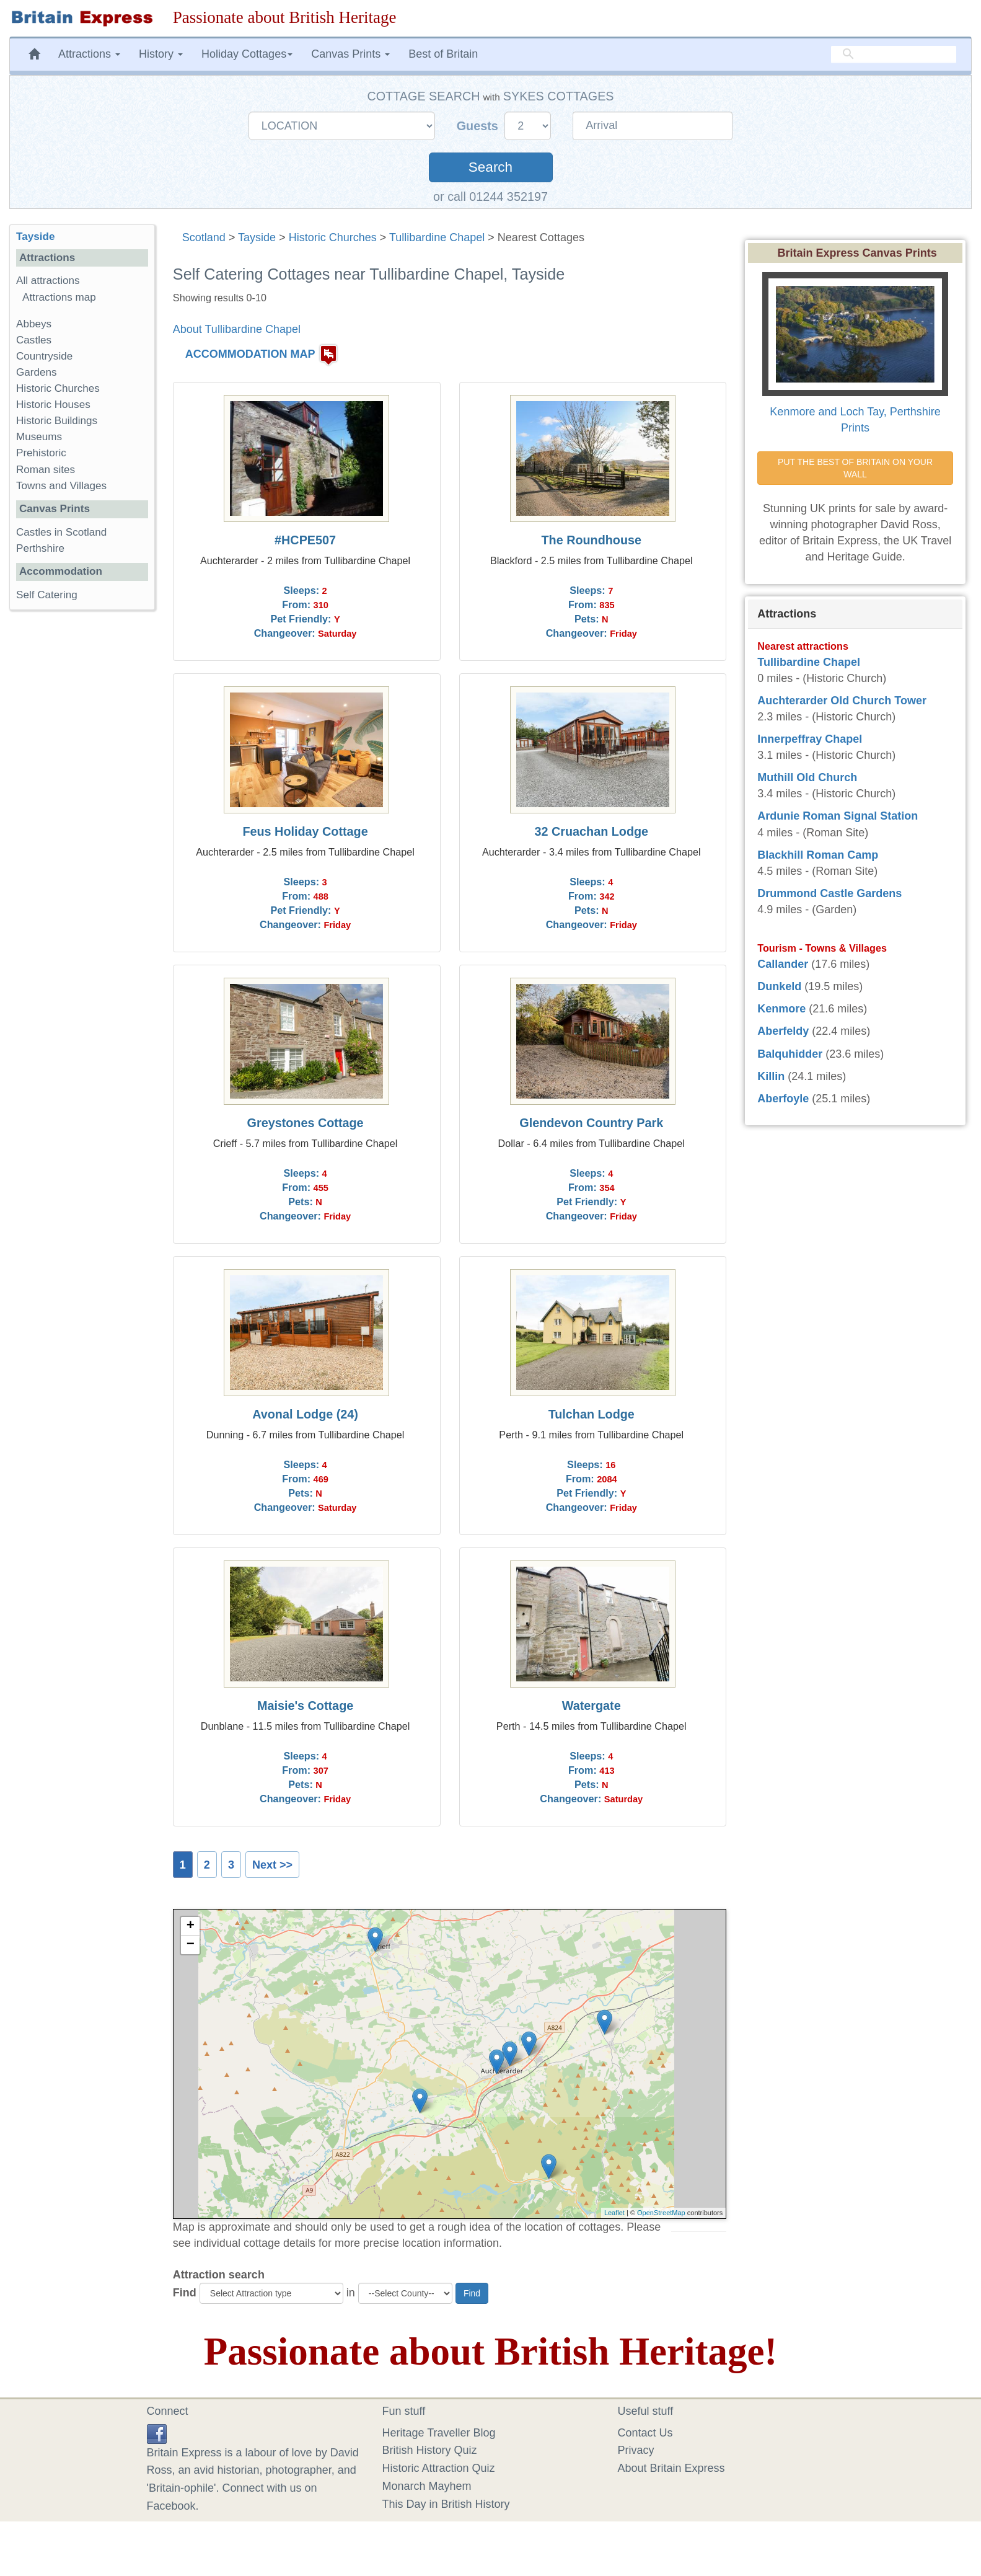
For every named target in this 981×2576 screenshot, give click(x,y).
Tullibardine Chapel (437, 237)
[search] (893, 53)
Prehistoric (41, 453)
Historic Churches (333, 237)
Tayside (257, 237)
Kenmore (781, 1009)
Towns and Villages (61, 486)
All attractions (48, 280)
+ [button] (191, 1926)
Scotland (204, 237)
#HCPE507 (305, 540)
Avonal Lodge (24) (305, 1414)
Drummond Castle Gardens (829, 893)
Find (184, 2292)
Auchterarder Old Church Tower (841, 700)
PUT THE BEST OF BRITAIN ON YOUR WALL (856, 468)
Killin (771, 1076)
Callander (782, 964)
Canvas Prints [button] (350, 54)
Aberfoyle (783, 1098)
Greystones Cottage (305, 1123)
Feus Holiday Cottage (304, 831)
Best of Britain (443, 54)
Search (490, 167)
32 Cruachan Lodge (591, 831)
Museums (39, 437)
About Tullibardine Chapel (237, 329)
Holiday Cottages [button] (247, 54)
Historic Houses (53, 404)
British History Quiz (429, 2450)
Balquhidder (789, 1054)
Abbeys (33, 324)
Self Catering (46, 595)
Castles (33, 340)
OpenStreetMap (661, 2212)
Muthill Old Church (807, 777)
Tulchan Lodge (591, 1414)
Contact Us (645, 2433)
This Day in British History (446, 2504)
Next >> (272, 1865)
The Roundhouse (592, 540)
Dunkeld (779, 986)
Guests (479, 126)
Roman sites (45, 470)
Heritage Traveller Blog (439, 2433)
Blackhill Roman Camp (817, 855)
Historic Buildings (56, 421)
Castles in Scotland (61, 532)
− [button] (191, 1945)
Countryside (44, 356)
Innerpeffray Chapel (809, 739)
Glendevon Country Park (591, 1123)
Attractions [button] (89, 54)
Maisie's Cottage (305, 1705)
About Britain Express (671, 2468)
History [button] (161, 54)
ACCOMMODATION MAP (250, 354)
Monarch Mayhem (427, 2486)
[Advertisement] (81, 811)
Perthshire (40, 548)
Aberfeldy (783, 1031)
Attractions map (59, 297)
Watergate (591, 1705)
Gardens (36, 372)
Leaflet (614, 2212)
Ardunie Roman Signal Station (837, 816)
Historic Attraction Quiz (438, 2468)
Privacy (636, 2450)
